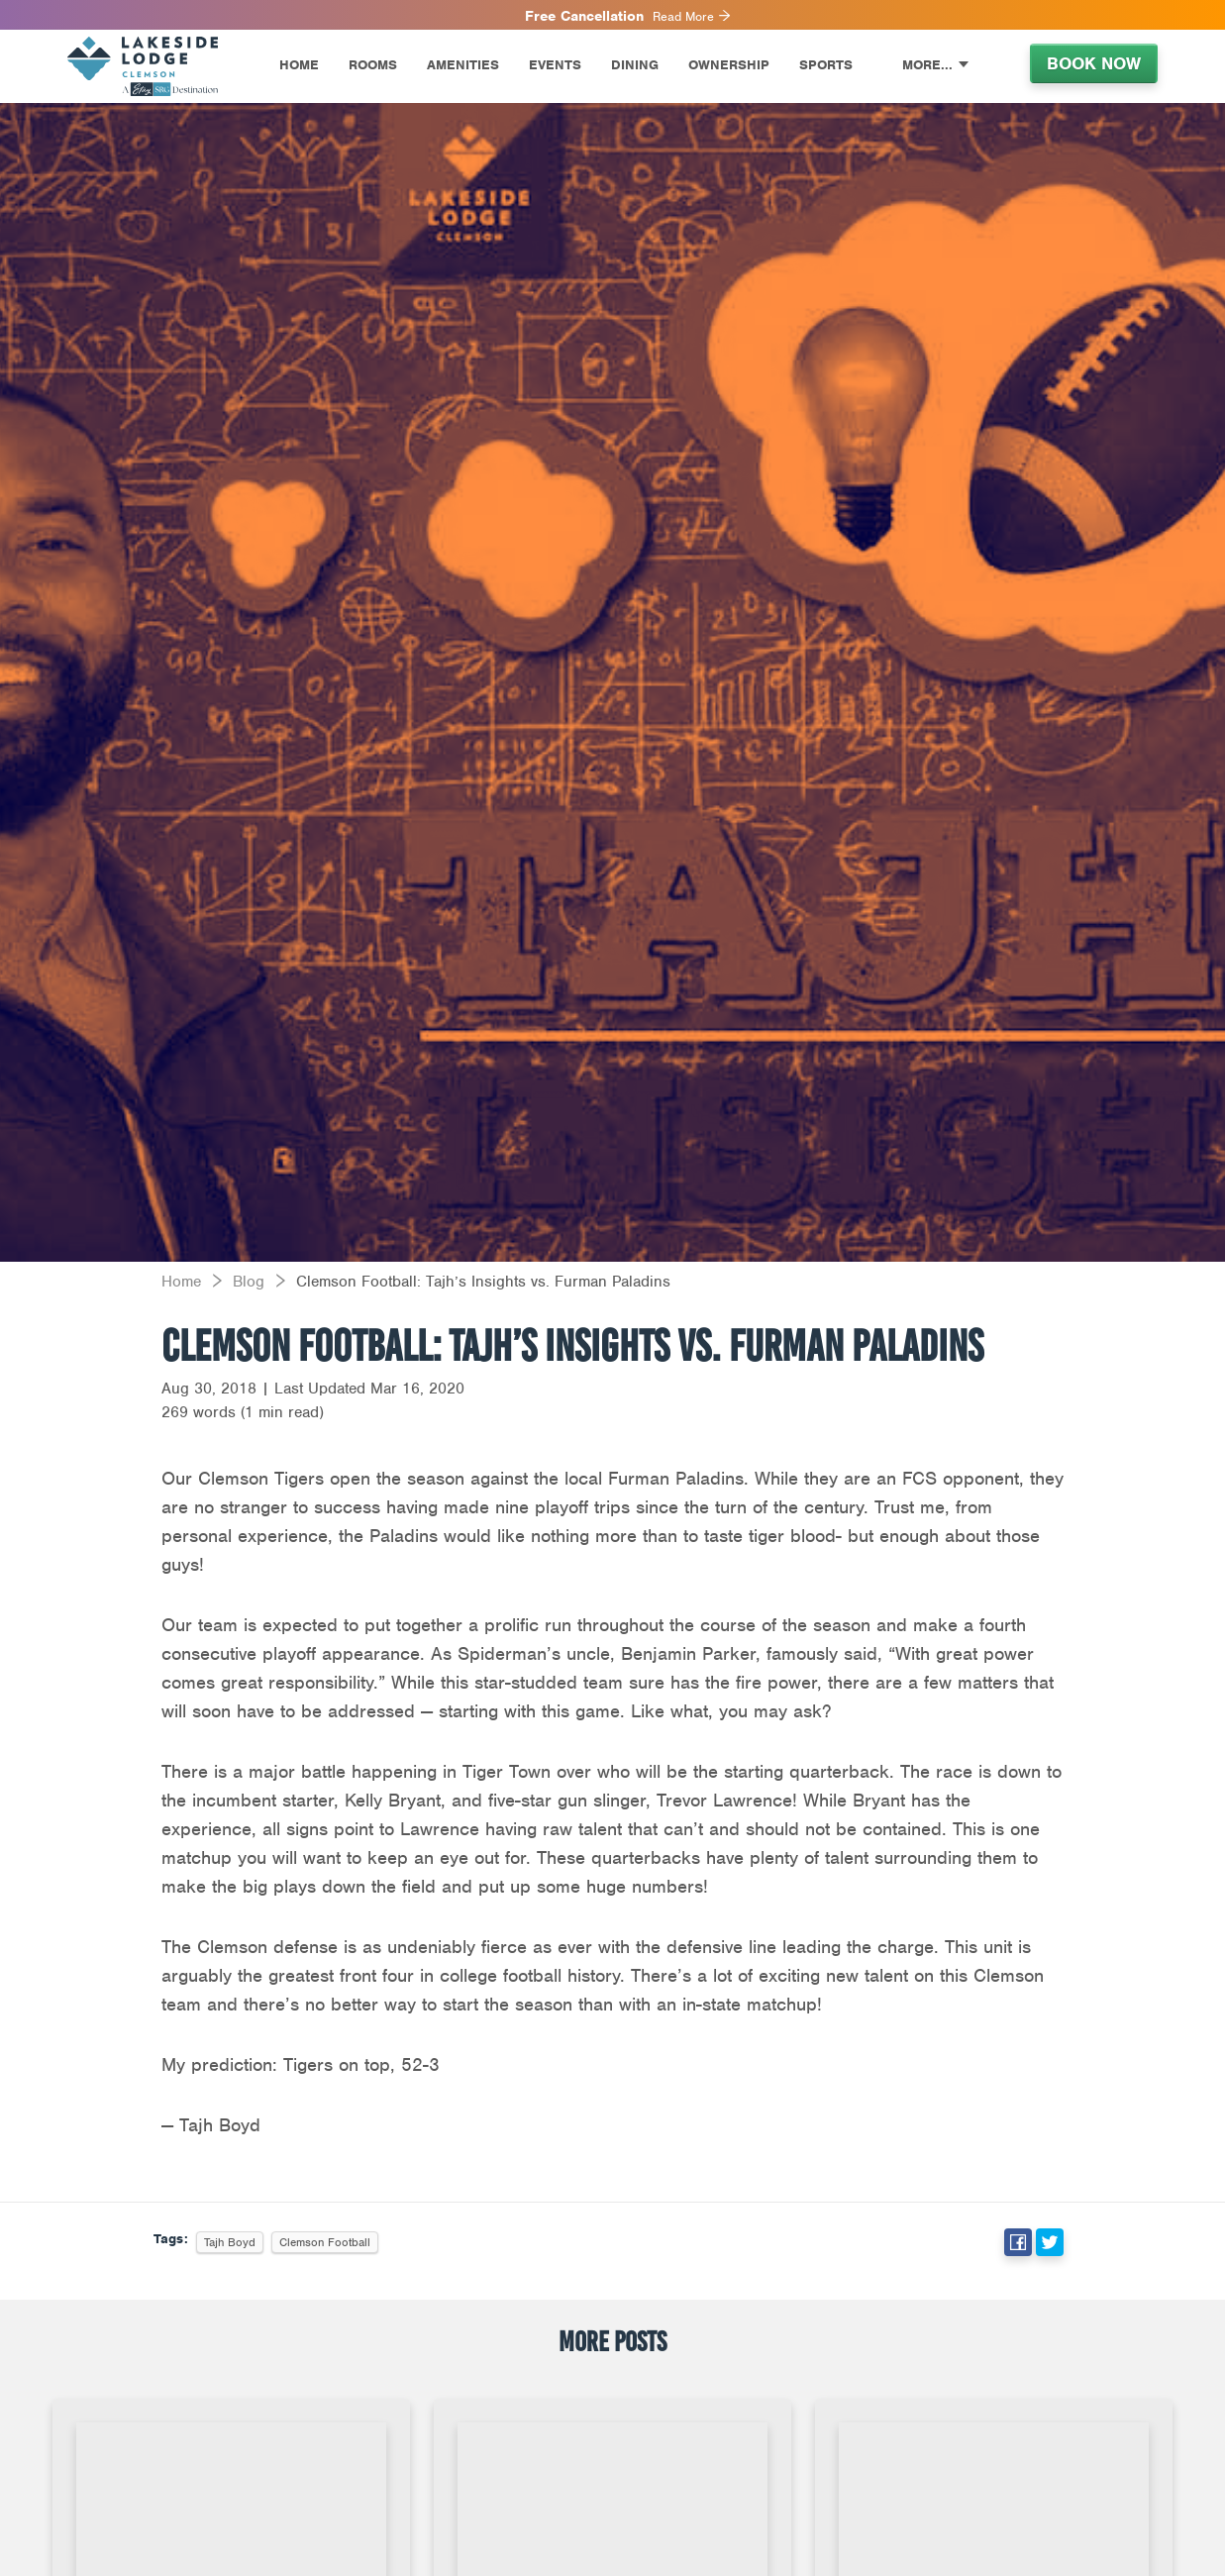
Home (299, 64)
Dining (635, 64)
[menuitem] (158, 66)
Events (555, 64)
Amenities (463, 64)
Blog (248, 1281)
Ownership (728, 64)
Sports (826, 64)
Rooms (373, 64)
